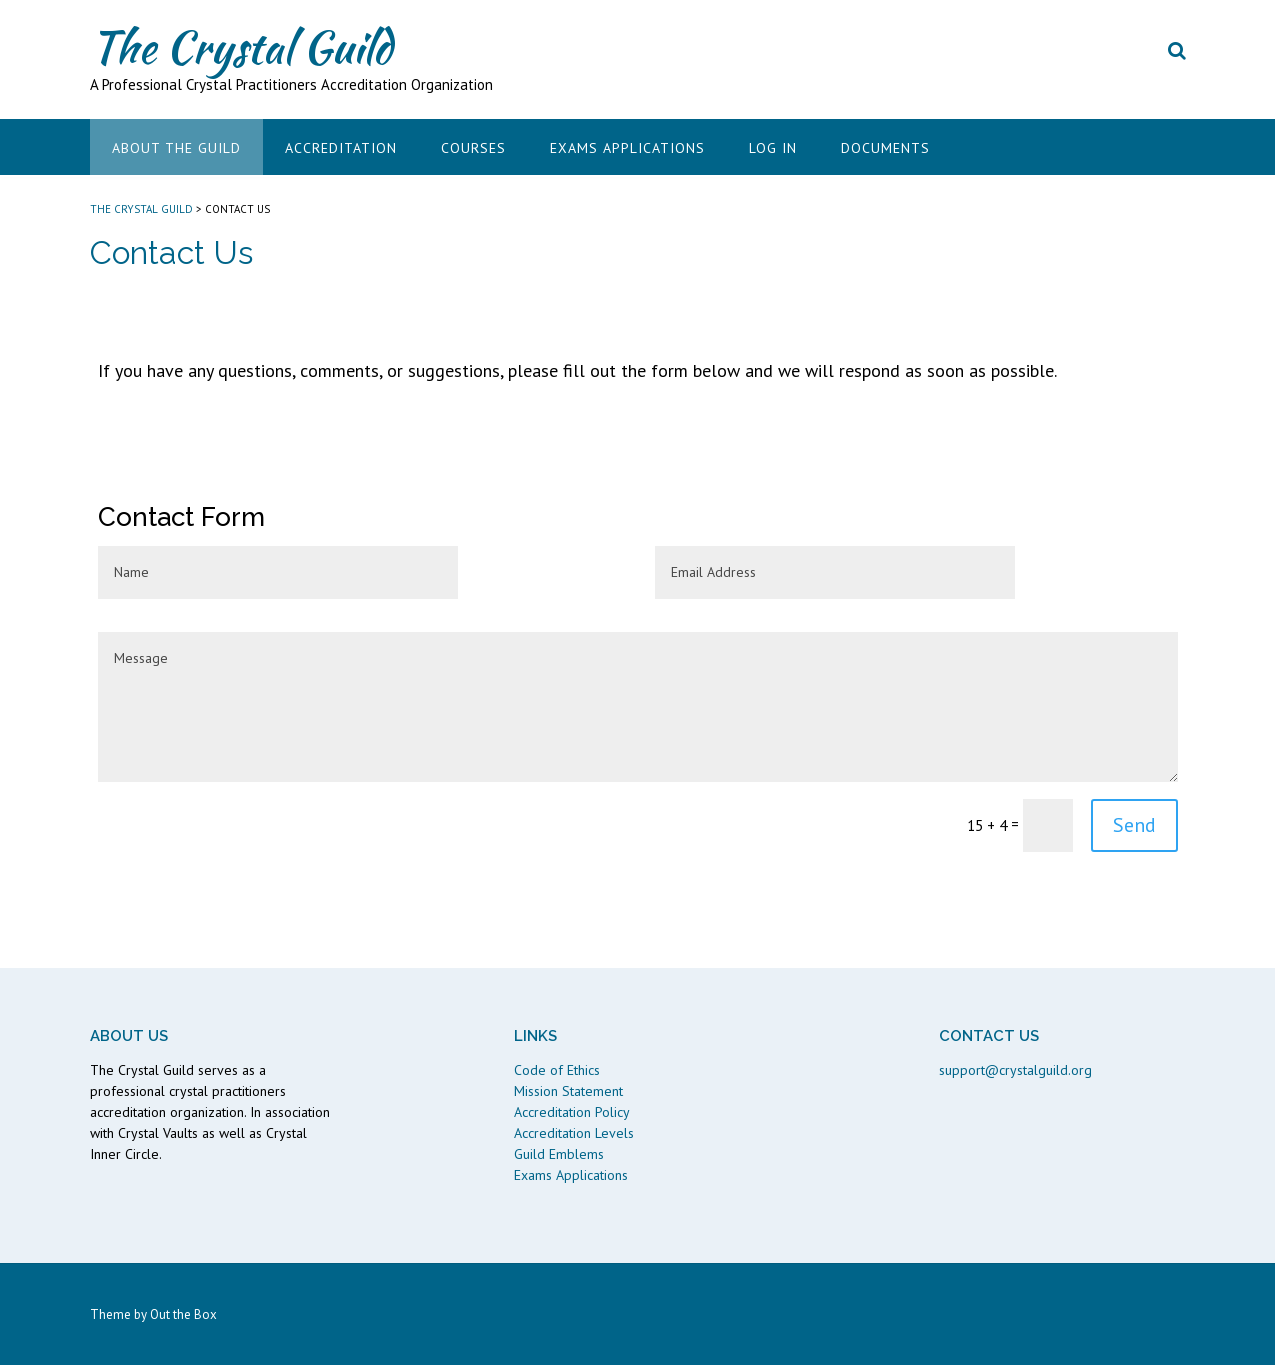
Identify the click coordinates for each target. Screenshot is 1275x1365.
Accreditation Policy (572, 1112)
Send (1134, 825)
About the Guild (176, 148)
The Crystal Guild (241, 47)
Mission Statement (568, 1091)
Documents (885, 148)
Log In (773, 148)
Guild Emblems (559, 1154)
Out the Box (183, 1314)
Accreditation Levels (574, 1133)
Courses (473, 148)
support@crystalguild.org (1015, 1070)
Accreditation (341, 148)
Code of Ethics (557, 1070)
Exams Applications (627, 148)
